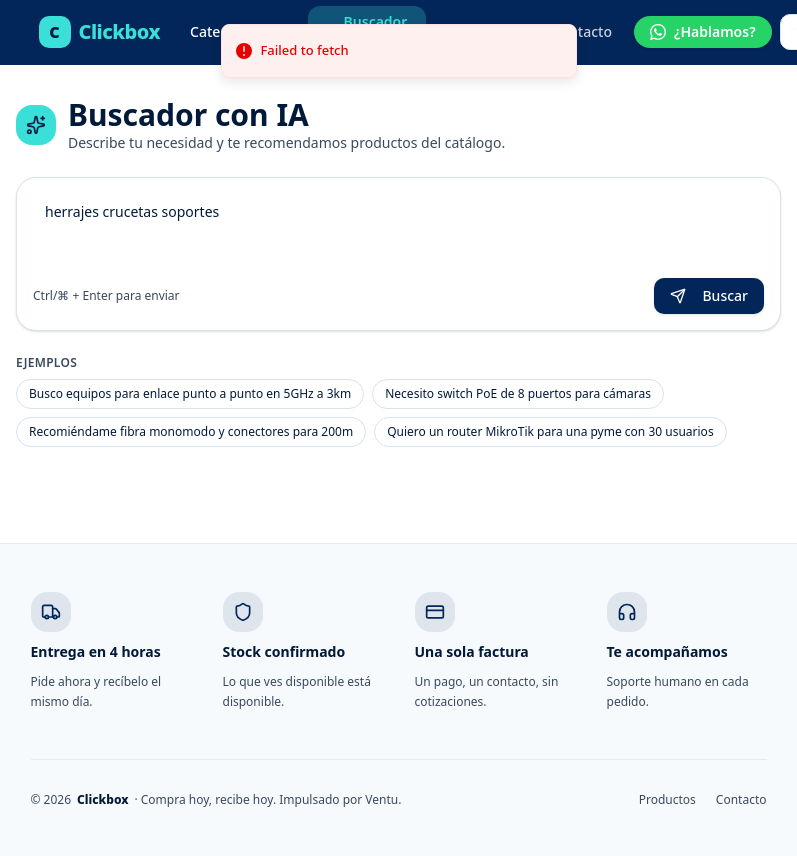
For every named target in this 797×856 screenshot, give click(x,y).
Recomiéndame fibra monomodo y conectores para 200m (191, 431)
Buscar (709, 295)
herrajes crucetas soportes (398, 232)
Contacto (582, 31)
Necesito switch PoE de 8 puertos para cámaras (518, 393)
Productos (667, 800)
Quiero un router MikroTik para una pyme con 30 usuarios (550, 431)
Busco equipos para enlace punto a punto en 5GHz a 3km (190, 393)
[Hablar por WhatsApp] (703, 32)
